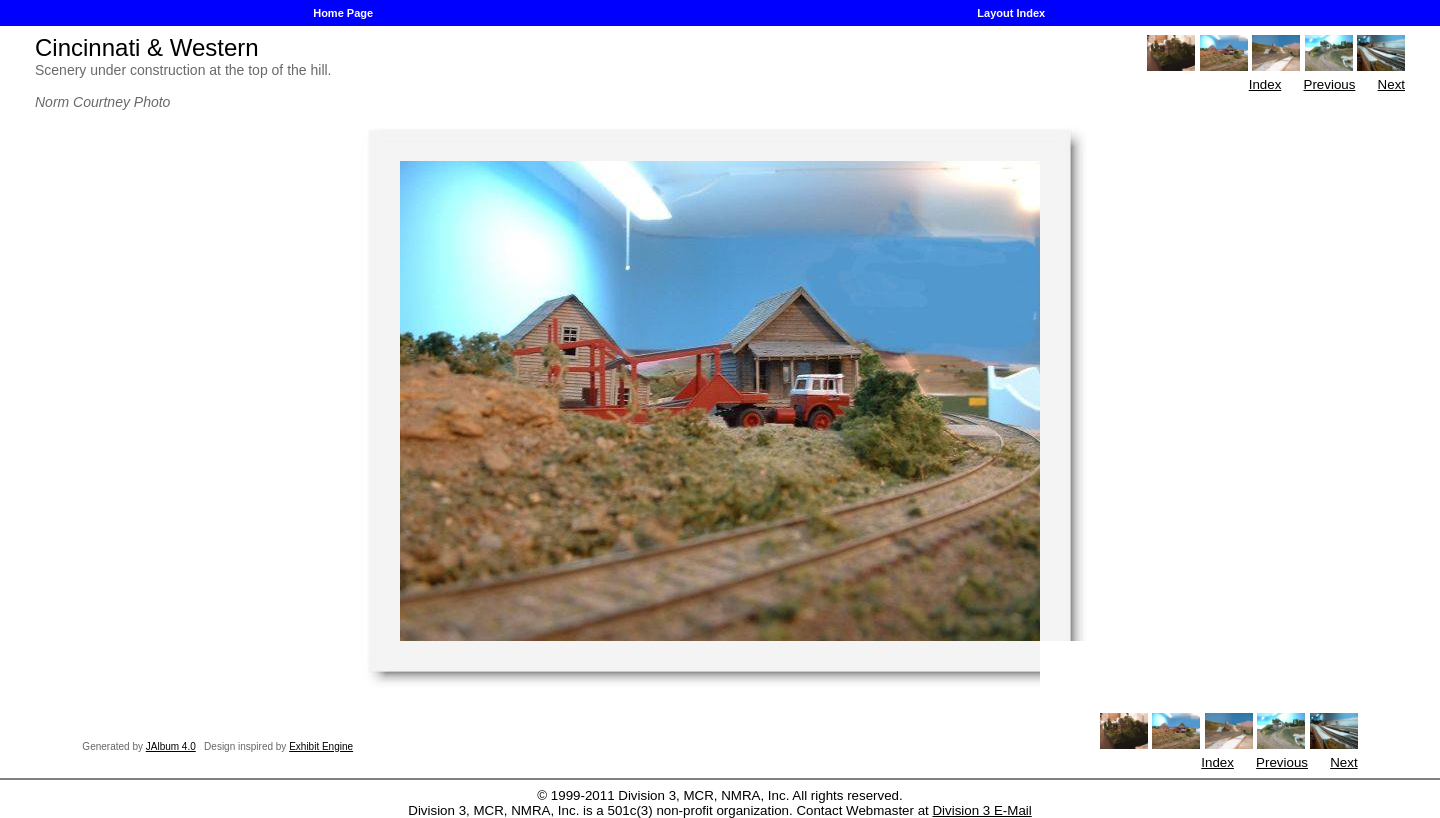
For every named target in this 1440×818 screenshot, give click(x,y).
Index (1265, 84)
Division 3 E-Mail (981, 810)
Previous (1330, 84)
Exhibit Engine (321, 746)
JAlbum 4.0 (171, 746)
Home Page (343, 13)
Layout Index (1011, 13)
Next (1391, 84)
